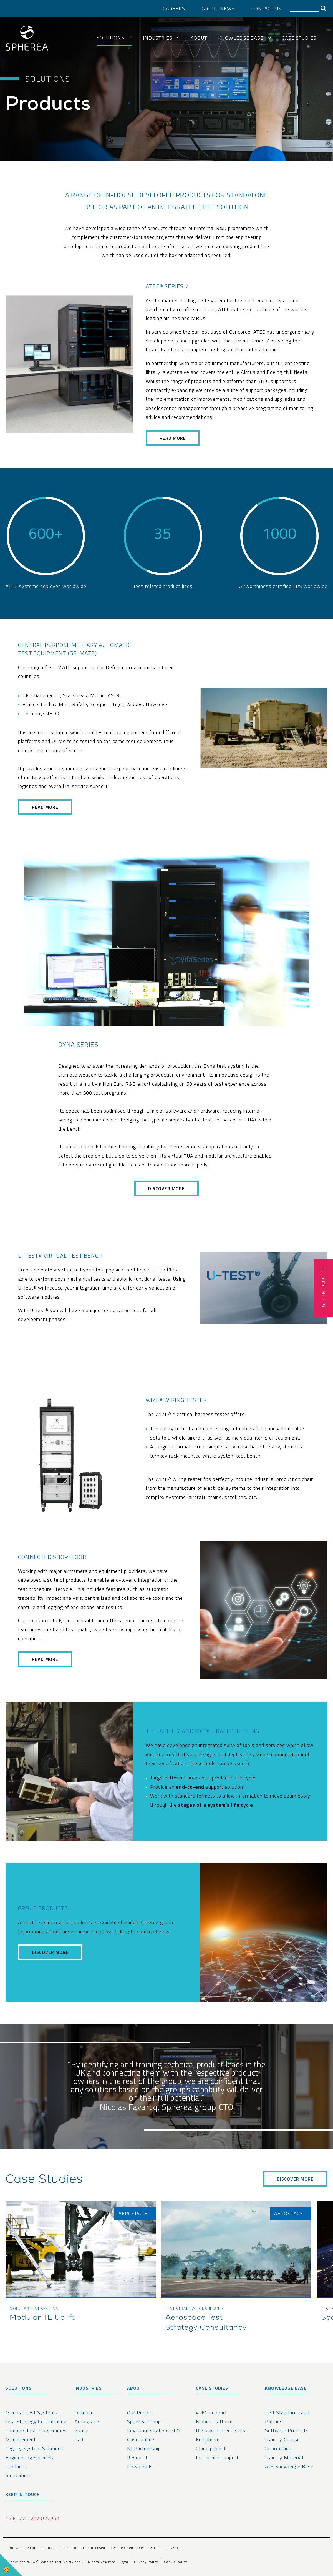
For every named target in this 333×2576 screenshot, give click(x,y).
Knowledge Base (240, 38)
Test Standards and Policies (287, 2417)
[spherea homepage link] (27, 39)
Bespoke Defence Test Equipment (221, 2435)
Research (138, 2457)
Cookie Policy (175, 2561)
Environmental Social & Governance (153, 2435)
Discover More (166, 1188)
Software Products (287, 2430)
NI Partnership (144, 2448)
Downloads (140, 2466)
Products (16, 2466)
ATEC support (211, 2412)
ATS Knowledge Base (289, 2466)
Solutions (110, 37)
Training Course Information (282, 2444)
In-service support (217, 2457)
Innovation (18, 2475)
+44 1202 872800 (38, 2518)
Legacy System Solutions (35, 2448)
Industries (157, 38)
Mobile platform (214, 2421)
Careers (174, 8)
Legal (123, 2561)
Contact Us (266, 8)
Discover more (50, 1952)
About (199, 38)
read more (173, 438)
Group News (218, 8)
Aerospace (87, 2421)
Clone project (211, 2448)
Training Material (284, 2457)
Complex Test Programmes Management (36, 2435)
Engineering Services (29, 2457)
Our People (140, 2412)
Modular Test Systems (31, 2412)
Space (82, 2430)
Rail (79, 2439)
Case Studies (299, 38)
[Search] (304, 8)
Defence (84, 2412)
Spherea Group (144, 2421)
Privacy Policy (146, 2561)
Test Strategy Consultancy (36, 2421)
